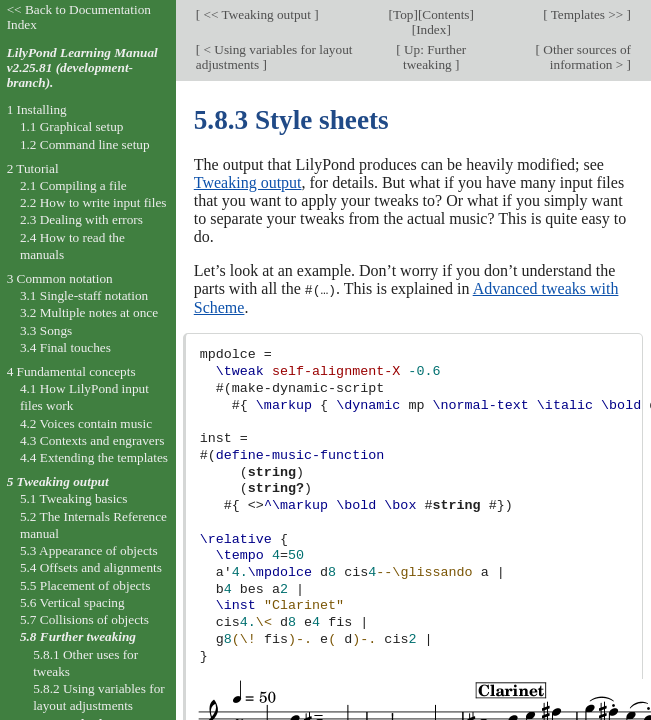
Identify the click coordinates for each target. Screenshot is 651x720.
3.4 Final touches (65, 347)
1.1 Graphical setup (72, 126)
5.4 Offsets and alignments (91, 567)
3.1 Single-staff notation (84, 295)
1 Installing (37, 109)
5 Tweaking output (58, 481)
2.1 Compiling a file (73, 185)
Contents (445, 14)
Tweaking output (248, 182)
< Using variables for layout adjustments (274, 57)
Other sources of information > (585, 57)
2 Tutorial (33, 168)
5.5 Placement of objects (85, 585)
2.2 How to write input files (93, 202)
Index (431, 29)
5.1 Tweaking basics (74, 498)
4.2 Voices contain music (86, 423)
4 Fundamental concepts (71, 371)
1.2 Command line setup (85, 144)
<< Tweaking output (257, 14)
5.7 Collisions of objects (84, 619)
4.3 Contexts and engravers (92, 440)
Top (403, 14)
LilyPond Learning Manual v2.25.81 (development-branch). (82, 67)
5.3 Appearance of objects (89, 550)
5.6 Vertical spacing (72, 602)
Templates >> (587, 14)
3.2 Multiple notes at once (89, 312)
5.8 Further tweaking (78, 636)
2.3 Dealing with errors (81, 219)
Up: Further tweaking (434, 57)
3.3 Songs (46, 330)
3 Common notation (60, 278)
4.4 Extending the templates (94, 457)
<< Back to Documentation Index (79, 17)
